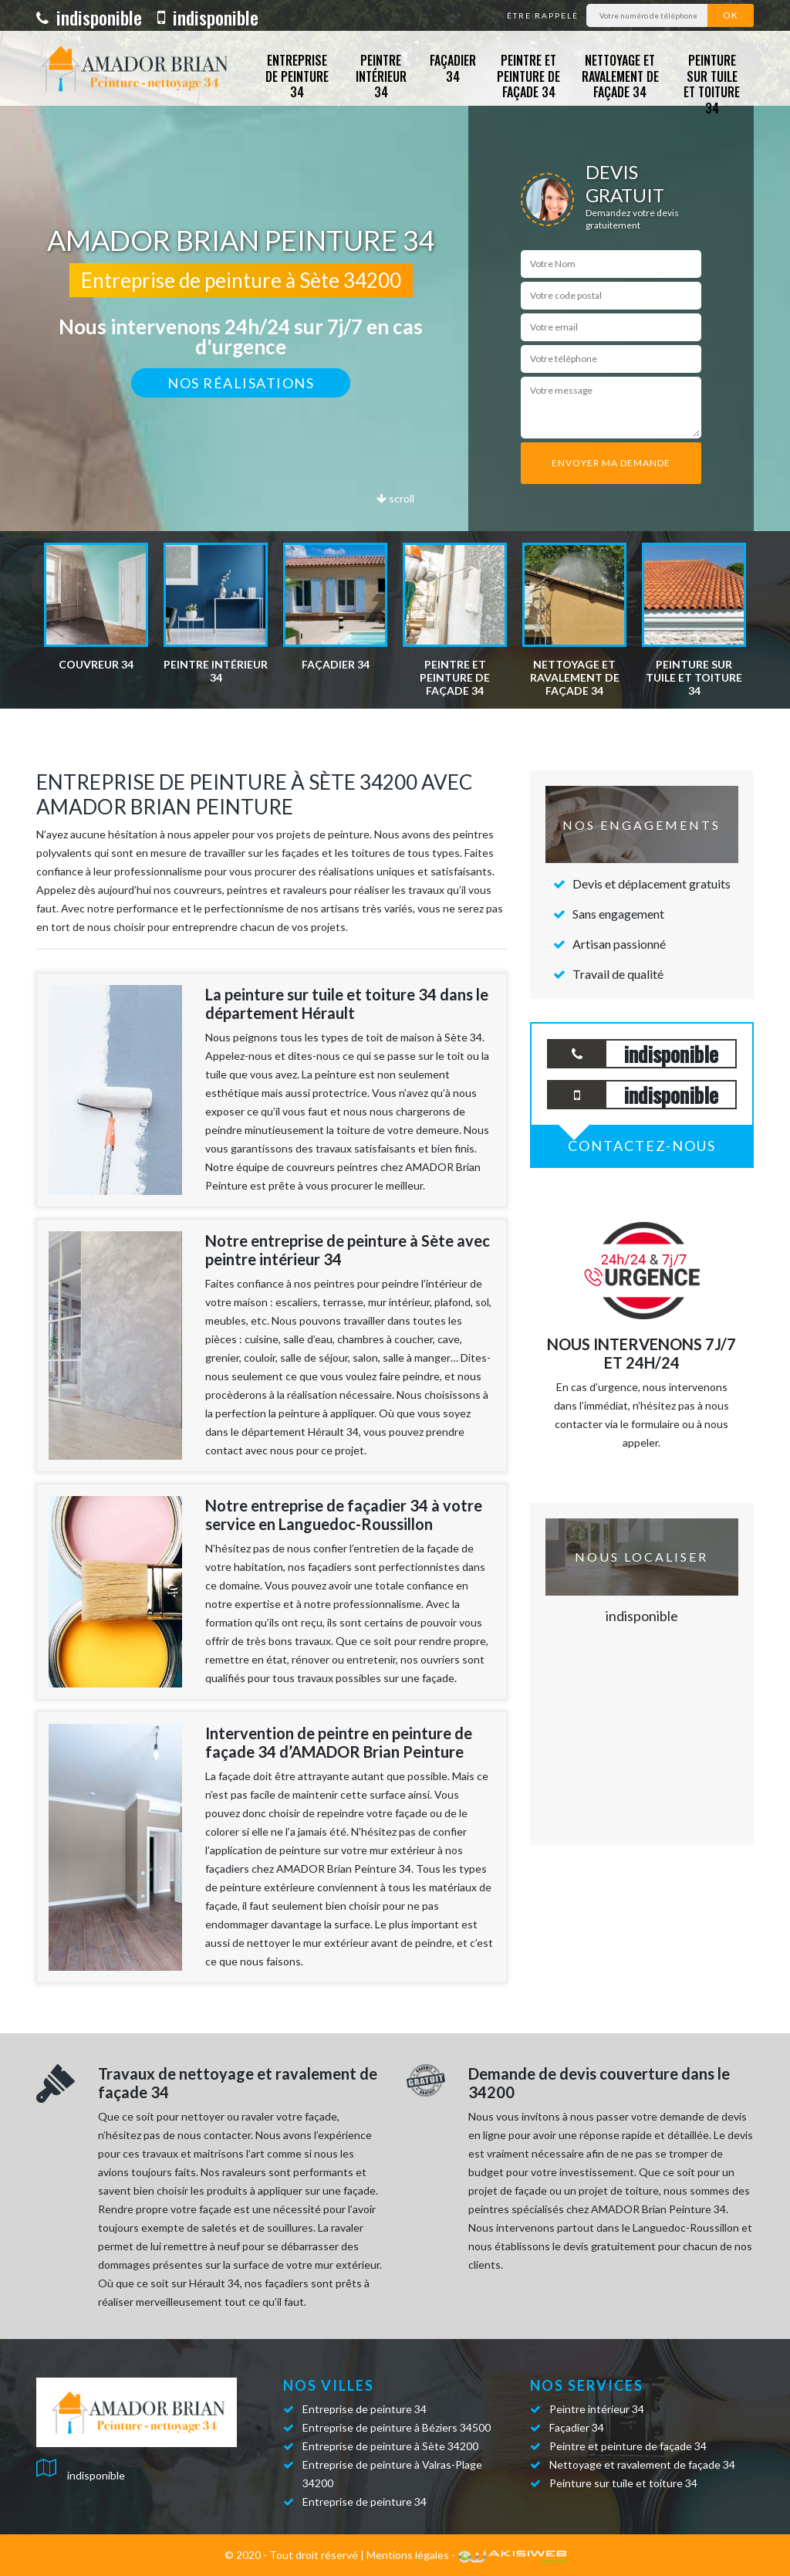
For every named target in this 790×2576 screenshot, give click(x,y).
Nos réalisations (240, 382)
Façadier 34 (453, 68)
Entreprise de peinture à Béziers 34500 (396, 2427)
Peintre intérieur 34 (381, 76)
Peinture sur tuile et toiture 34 (712, 84)
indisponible (89, 17)
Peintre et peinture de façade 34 (528, 76)
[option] (96, 607)
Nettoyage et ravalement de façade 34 (620, 76)
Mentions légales (407, 2554)
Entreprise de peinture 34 (297, 76)
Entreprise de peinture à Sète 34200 (390, 2445)
